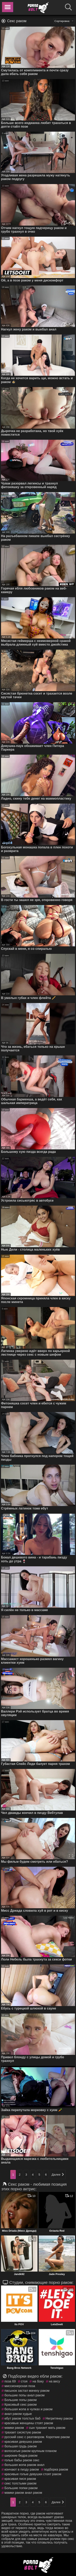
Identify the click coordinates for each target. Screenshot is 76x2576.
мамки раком (14, 2427)
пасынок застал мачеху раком (26, 2390)
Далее (58, 2174)
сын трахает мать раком (47, 2427)
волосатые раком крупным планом (30, 2451)
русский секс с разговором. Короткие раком (37, 2437)
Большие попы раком (20, 2400)
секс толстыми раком (20, 2483)
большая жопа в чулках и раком (28, 2409)
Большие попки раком (20, 2488)
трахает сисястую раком (22, 2432)
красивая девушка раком (23, 2441)
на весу (54, 2381)
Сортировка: (64, 21)
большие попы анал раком (24, 2395)
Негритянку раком (59, 2418)
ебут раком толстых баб (22, 2418)
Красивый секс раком (20, 2404)
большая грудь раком (20, 2446)
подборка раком (56, 2469)
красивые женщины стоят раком (28, 2423)
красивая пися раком (20, 2478)
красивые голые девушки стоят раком (32, 2474)
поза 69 (10, 2381)
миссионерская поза (19, 2386)
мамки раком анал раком (23, 2492)
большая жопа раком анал (24, 2465)
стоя (24, 2381)
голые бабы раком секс (21, 2460)
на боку (38, 2381)
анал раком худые (18, 2414)
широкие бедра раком (20, 2455)
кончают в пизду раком (21, 2469)
